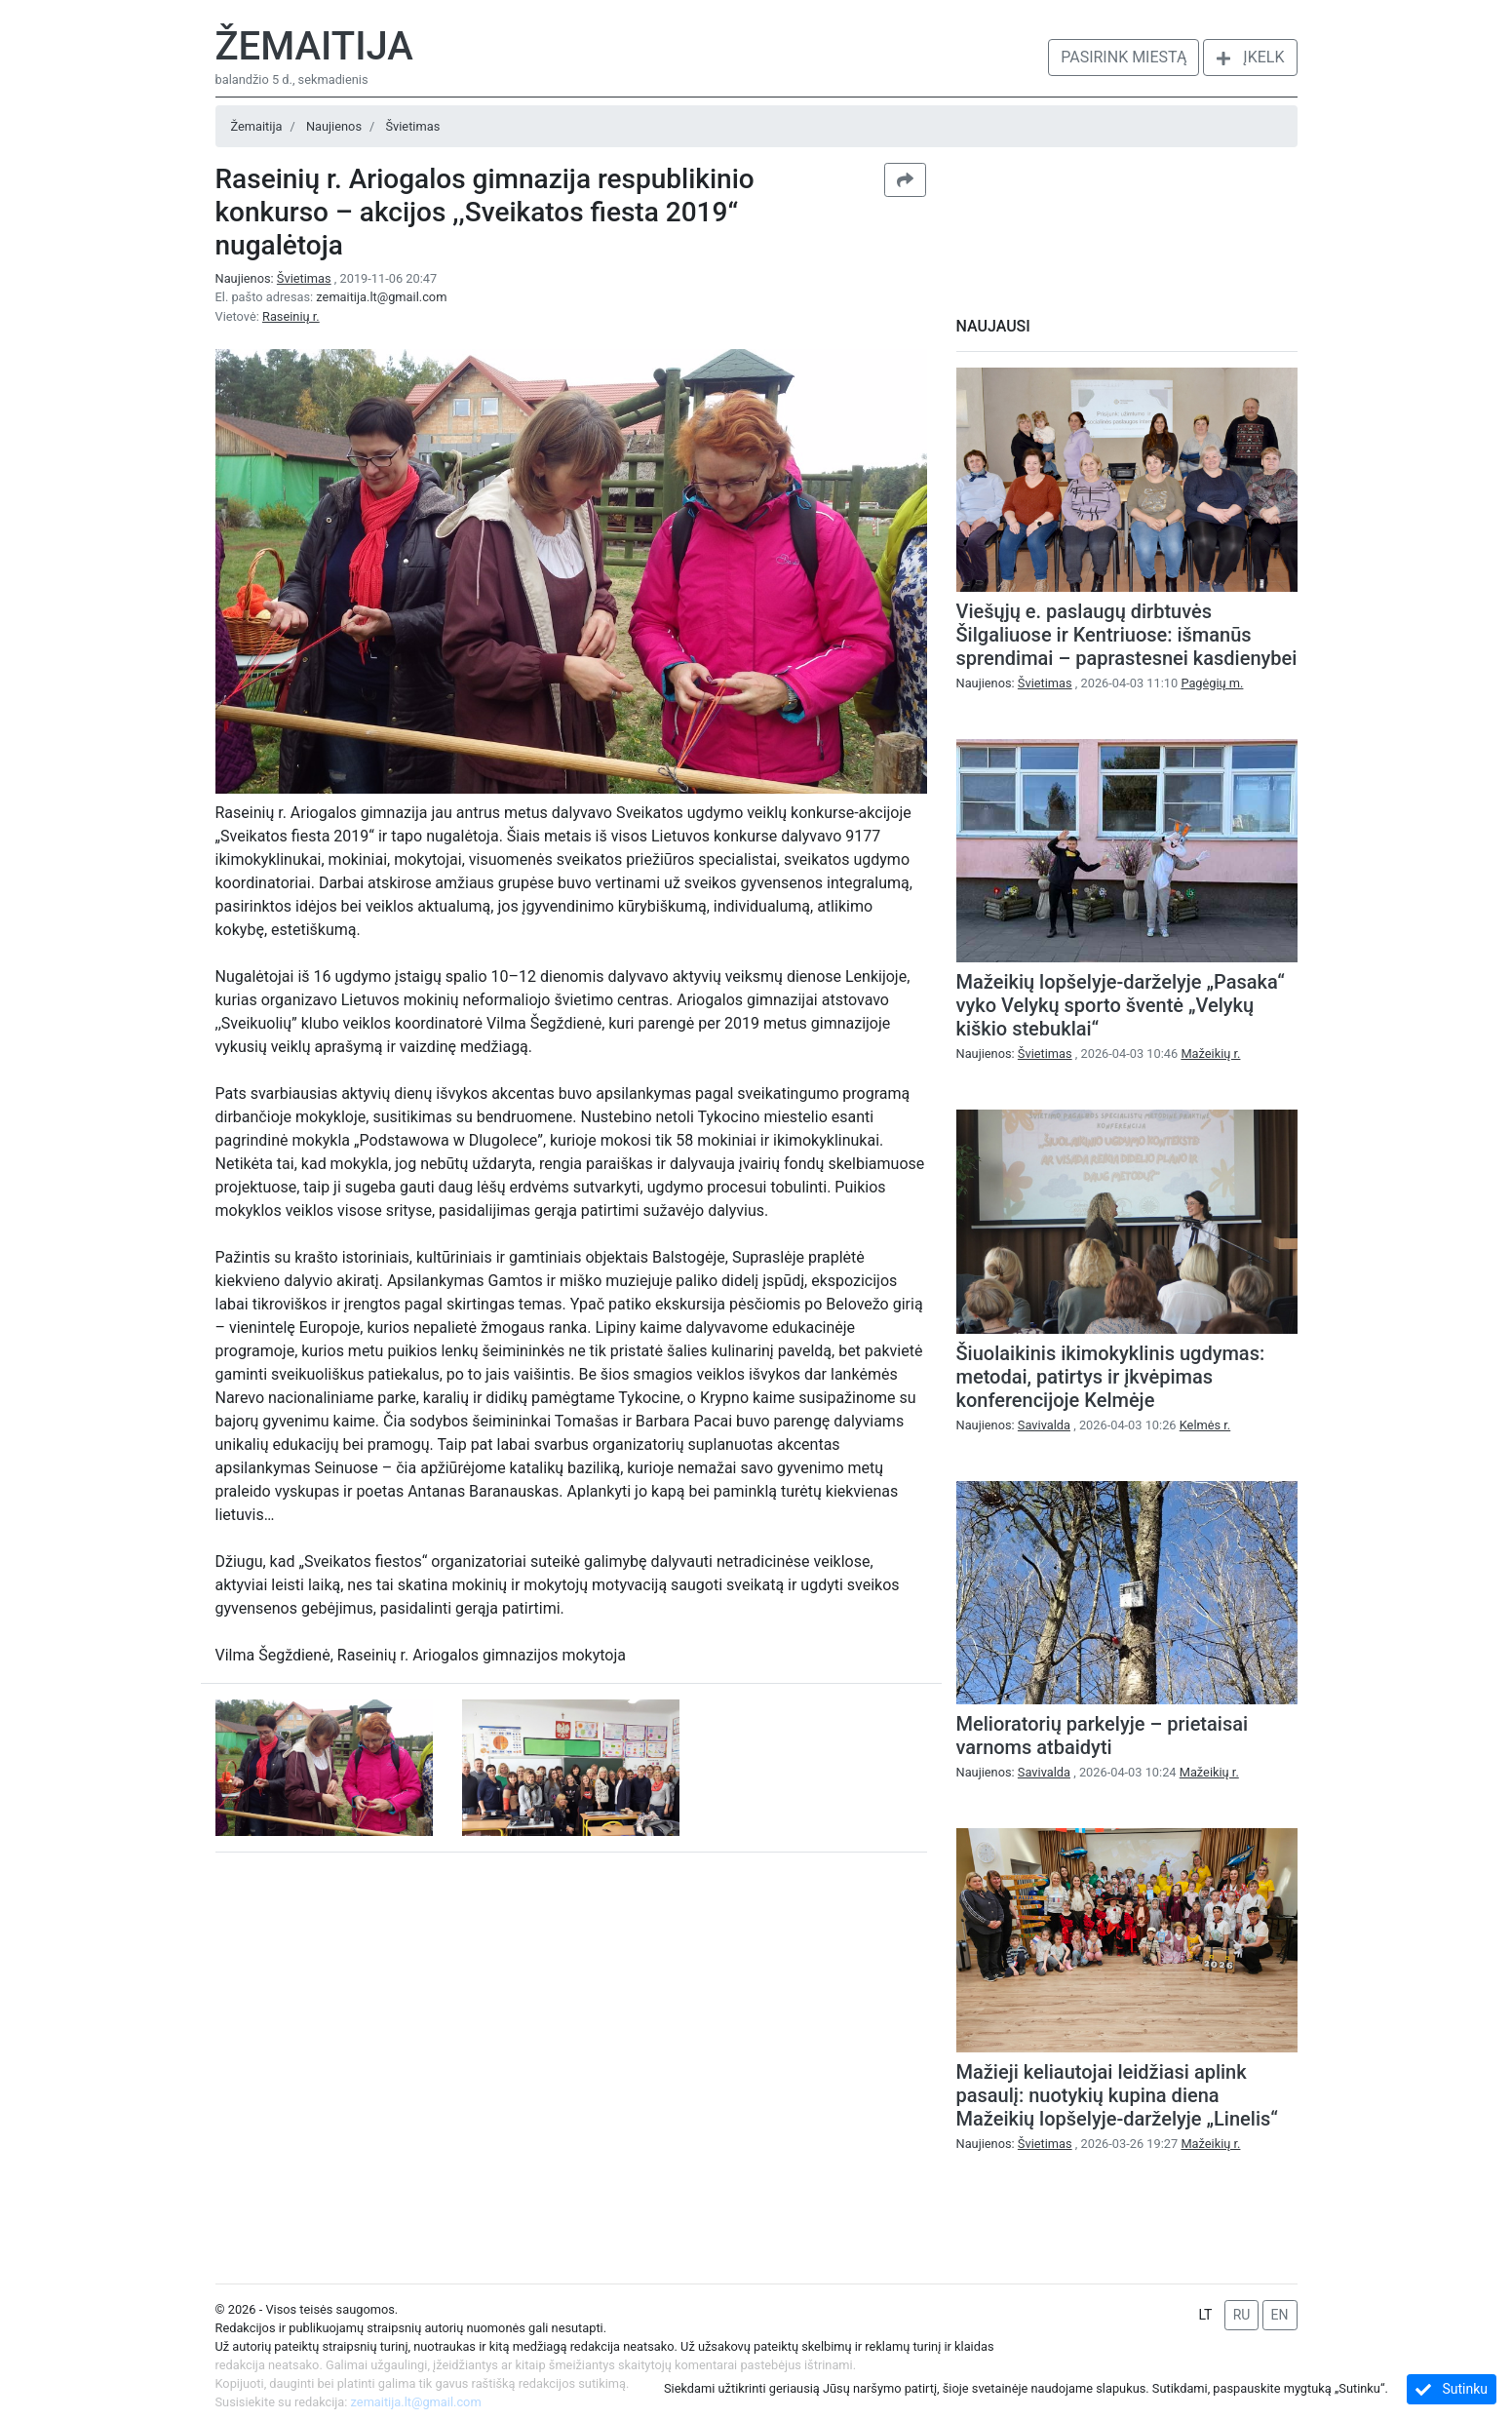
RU (1242, 2314)
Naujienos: (274, 278)
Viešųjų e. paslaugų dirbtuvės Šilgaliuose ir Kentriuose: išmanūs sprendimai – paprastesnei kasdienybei (1127, 635)
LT (1205, 2314)
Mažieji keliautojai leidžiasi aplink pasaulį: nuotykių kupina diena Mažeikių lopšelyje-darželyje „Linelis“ (1117, 2095)
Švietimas (412, 126)
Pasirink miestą (1123, 57)
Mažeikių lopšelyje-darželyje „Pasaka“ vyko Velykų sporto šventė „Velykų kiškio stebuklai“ (1120, 1005)
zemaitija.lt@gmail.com (381, 297)
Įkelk (1250, 57)
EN (1280, 2314)
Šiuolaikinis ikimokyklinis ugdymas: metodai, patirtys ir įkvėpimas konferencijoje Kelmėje (1110, 1377)
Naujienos (334, 126)
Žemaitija (314, 46)
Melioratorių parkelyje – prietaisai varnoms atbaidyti (1102, 1735)
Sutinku (1451, 2389)
